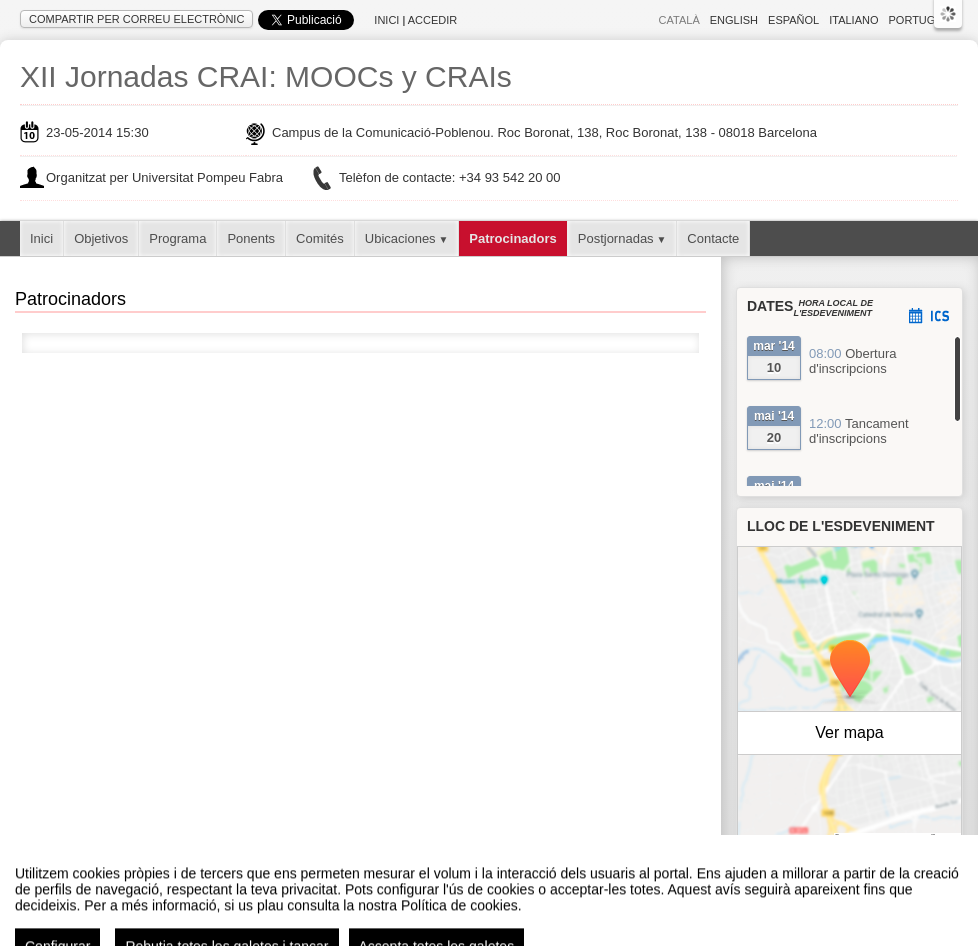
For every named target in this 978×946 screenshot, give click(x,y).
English (734, 20)
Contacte (713, 238)
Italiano (853, 20)
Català (679, 20)
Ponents (251, 238)
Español (793, 20)
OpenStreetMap (875, 838)
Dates (770, 306)
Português (923, 20)
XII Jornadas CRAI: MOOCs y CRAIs (266, 76)
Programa (177, 238)
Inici (386, 20)
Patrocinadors (512, 238)
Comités (320, 238)
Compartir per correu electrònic (136, 19)
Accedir (433, 20)
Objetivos (101, 238)
